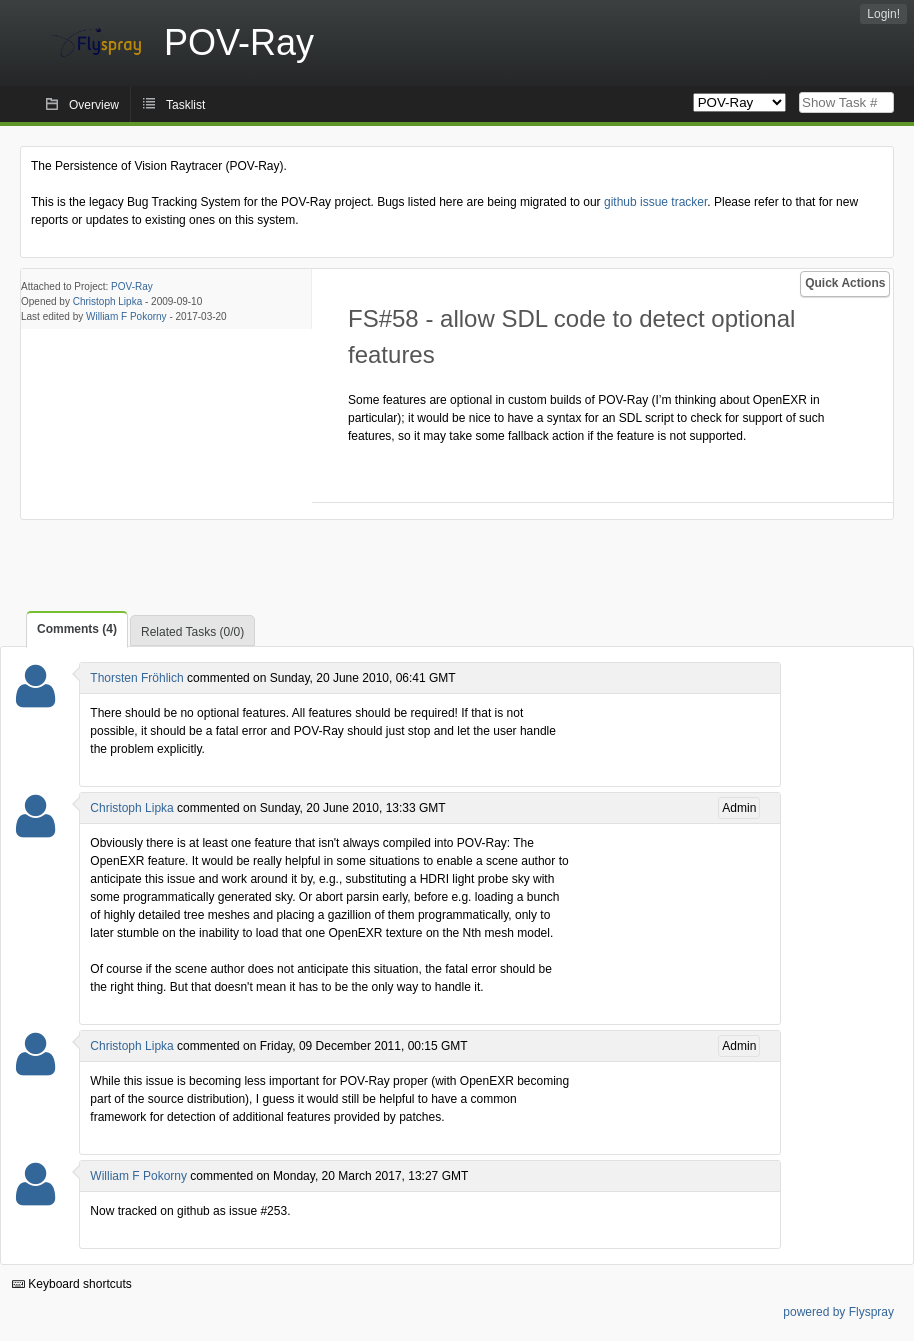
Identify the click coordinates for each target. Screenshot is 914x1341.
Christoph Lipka (107, 301)
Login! (883, 14)
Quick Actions (845, 283)
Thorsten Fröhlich (136, 678)
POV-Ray (132, 286)
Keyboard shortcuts (72, 1284)
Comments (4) (77, 629)
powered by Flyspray (838, 1312)
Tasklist (185, 105)
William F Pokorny (126, 316)
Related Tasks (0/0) (192, 632)
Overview (94, 105)
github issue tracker (655, 202)
